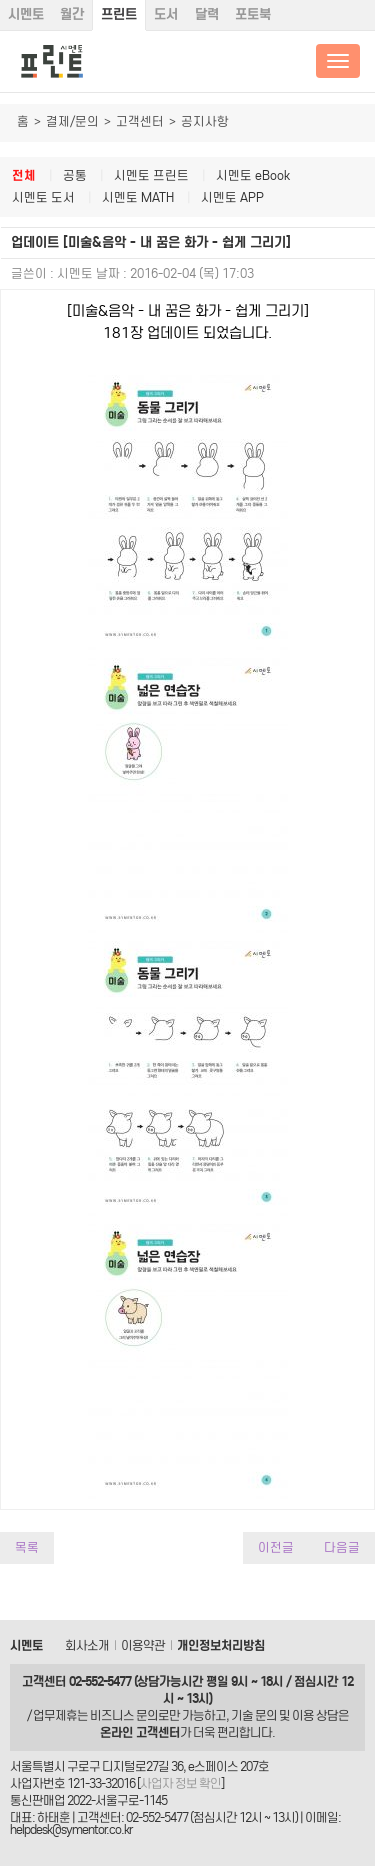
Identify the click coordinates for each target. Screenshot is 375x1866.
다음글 (342, 1547)
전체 (24, 175)
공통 (75, 175)
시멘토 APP (232, 197)
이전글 (276, 1547)
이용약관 (143, 1645)
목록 (27, 1547)
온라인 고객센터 (140, 1732)
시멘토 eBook (253, 175)
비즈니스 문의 (124, 1715)
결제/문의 (72, 121)
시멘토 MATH (138, 197)
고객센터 (140, 121)
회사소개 (87, 1645)
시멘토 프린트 (151, 175)
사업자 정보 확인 (180, 1783)
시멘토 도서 (43, 197)
